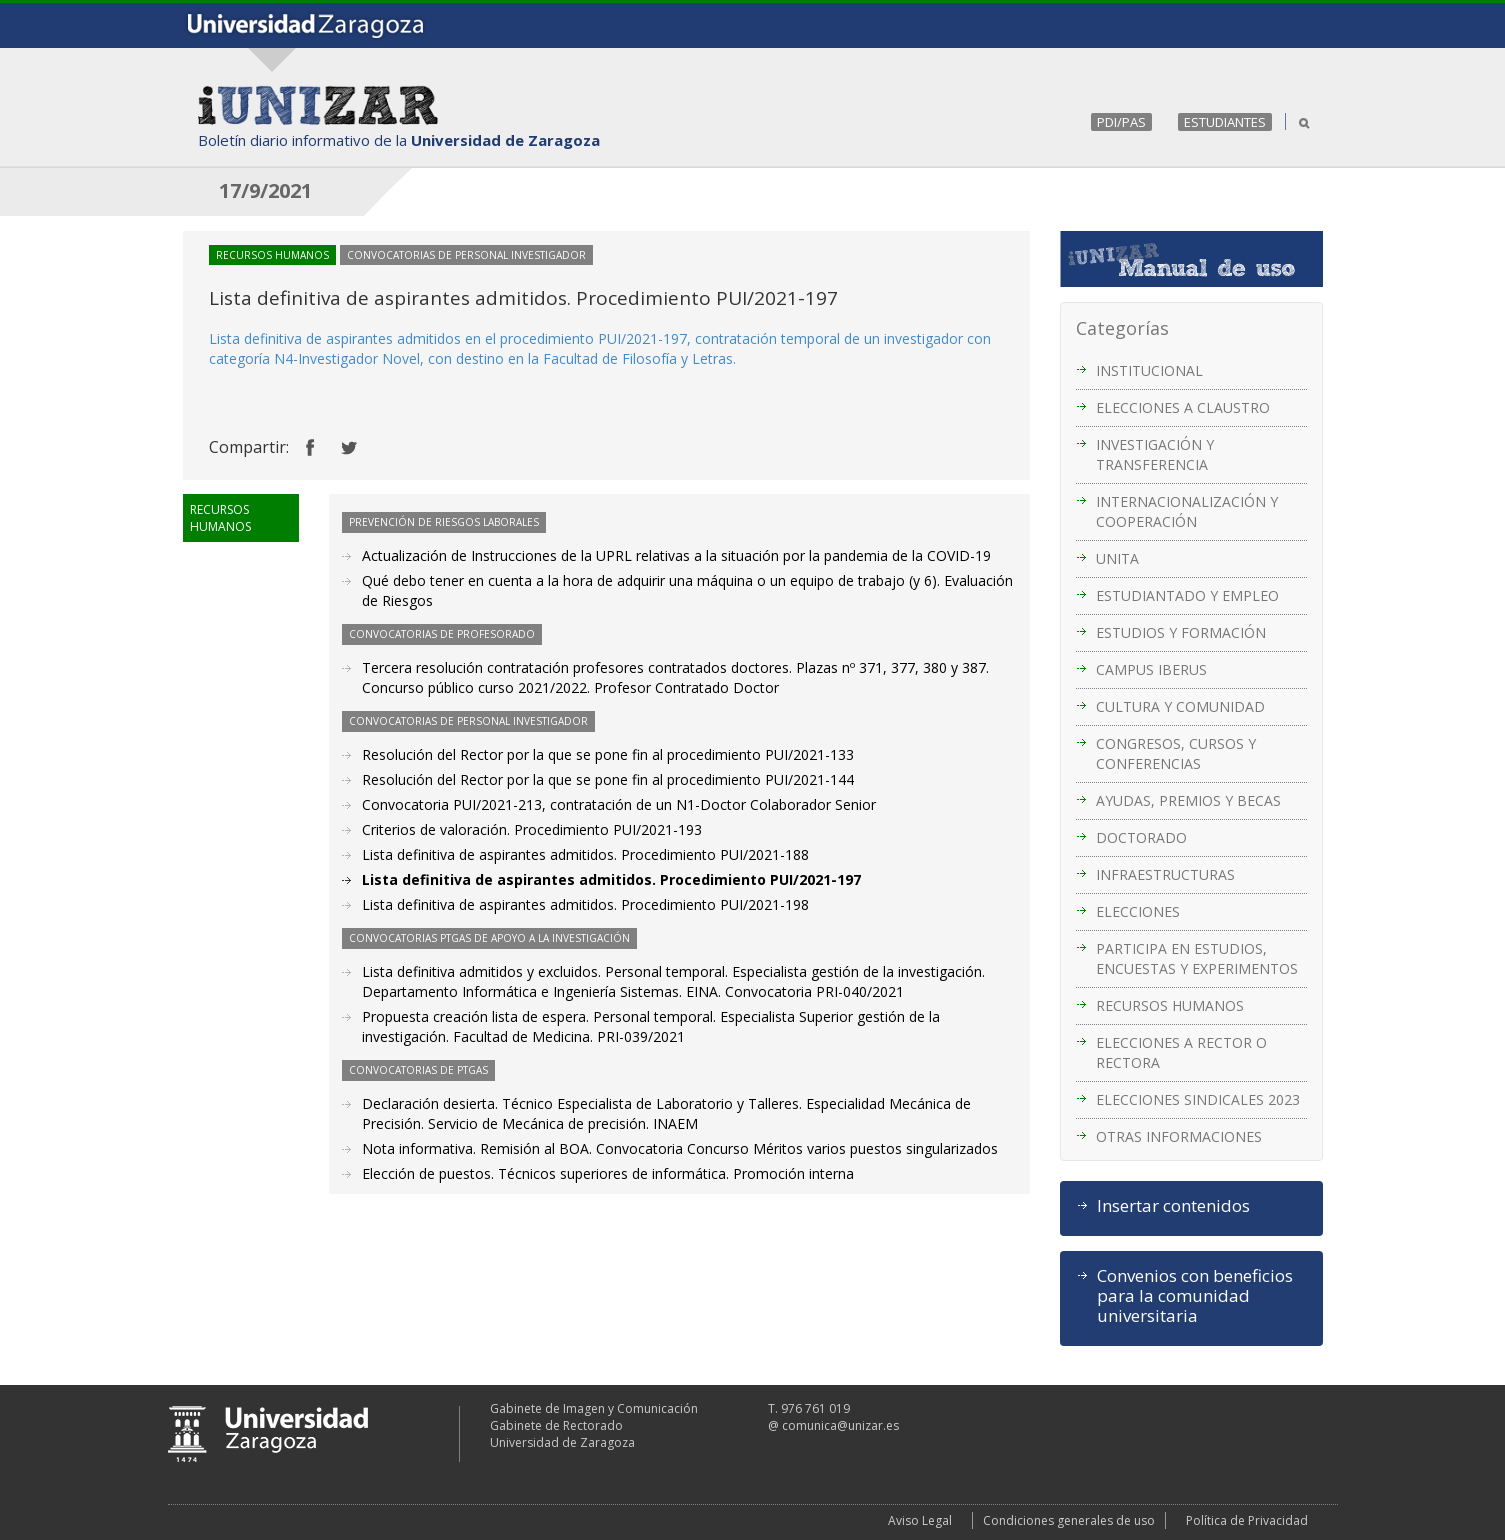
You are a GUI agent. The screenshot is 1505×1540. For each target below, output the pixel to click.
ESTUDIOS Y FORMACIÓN (1181, 632)
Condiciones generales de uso (1069, 1520)
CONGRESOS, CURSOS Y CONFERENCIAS (1176, 753)
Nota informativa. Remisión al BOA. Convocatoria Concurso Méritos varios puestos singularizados (680, 1148)
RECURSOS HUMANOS (1170, 1005)
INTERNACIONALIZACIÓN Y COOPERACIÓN (1187, 511)
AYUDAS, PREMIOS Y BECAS (1188, 800)
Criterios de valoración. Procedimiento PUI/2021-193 (532, 829)
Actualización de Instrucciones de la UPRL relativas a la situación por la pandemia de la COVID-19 (676, 555)
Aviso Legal (920, 1520)
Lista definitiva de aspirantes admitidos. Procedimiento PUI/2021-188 (585, 854)
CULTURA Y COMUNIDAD (1180, 706)
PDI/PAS (1121, 122)
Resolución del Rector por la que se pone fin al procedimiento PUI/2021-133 (608, 754)
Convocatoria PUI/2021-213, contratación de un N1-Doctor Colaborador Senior (619, 804)
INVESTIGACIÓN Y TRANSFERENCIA (1155, 454)
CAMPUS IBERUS (1151, 669)
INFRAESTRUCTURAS (1165, 874)
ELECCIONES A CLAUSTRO (1183, 407)
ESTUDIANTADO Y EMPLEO (1187, 595)
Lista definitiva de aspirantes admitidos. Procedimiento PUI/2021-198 (585, 904)
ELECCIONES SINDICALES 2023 (1198, 1099)
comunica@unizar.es (840, 1425)
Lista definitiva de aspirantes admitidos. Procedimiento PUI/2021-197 (611, 879)
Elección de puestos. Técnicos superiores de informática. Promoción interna (608, 1173)
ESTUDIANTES (1225, 122)
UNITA (1117, 558)
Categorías (1122, 328)
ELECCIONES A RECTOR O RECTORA (1181, 1052)
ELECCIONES (1138, 911)
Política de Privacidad (1247, 1520)
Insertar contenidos (1173, 1206)
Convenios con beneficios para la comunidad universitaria (1195, 1296)
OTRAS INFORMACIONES (1179, 1136)
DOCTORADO (1141, 837)
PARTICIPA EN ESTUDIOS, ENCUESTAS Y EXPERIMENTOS (1197, 958)
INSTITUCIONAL (1149, 370)
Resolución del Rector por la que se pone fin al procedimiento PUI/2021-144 (608, 779)
